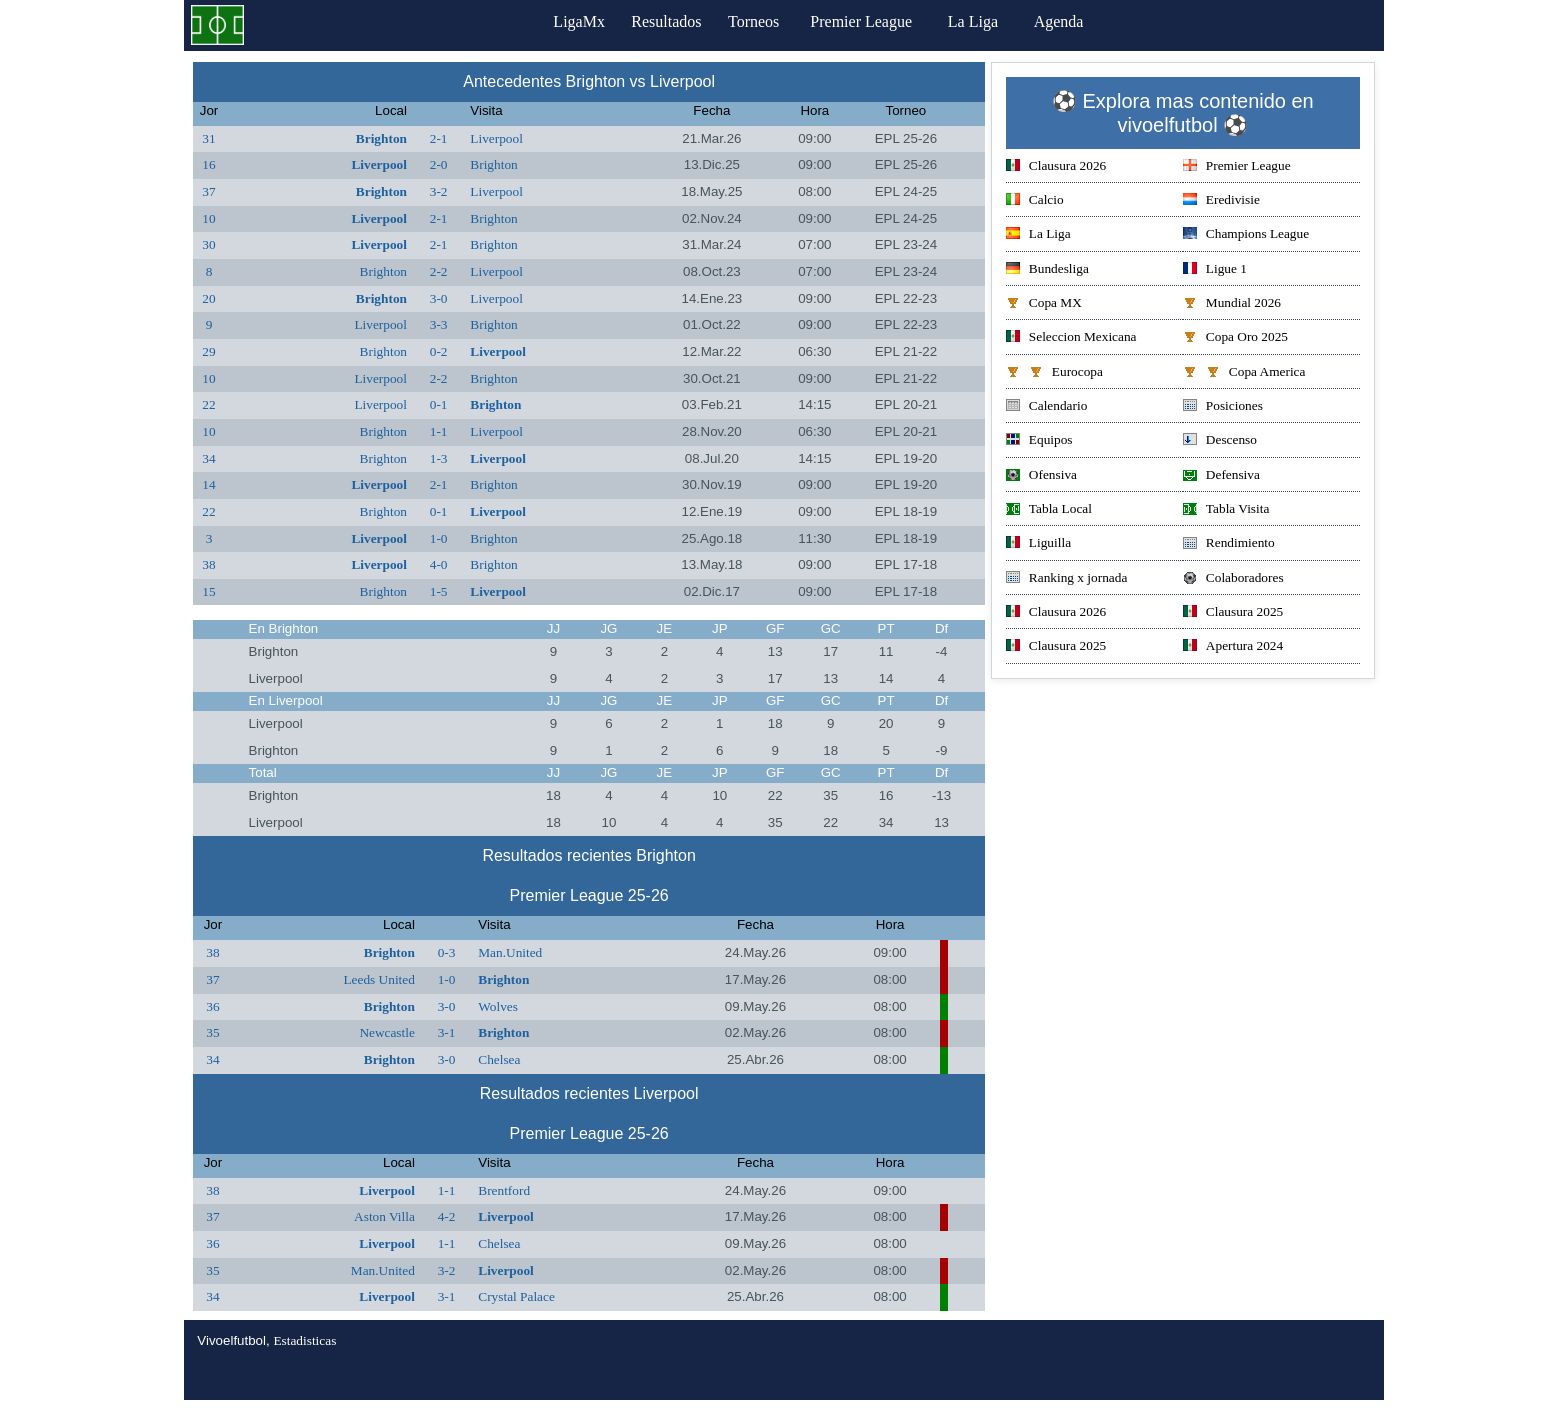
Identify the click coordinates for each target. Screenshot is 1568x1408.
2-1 (439, 138)
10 (208, 218)
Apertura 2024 (1233, 647)
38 (208, 564)
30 (208, 244)
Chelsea (499, 1059)
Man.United (510, 952)
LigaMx (570, 21)
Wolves (498, 1006)
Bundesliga (1047, 270)
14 (208, 484)
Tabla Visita (1226, 510)
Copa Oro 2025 (1235, 338)
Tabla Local (1049, 510)
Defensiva (1221, 476)
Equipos (1039, 441)
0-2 (439, 351)
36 (212, 1006)
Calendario (1046, 407)
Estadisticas (304, 1340)
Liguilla (1038, 544)
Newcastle (387, 1032)
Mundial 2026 (1232, 304)
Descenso (1220, 441)
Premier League (875, 21)
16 (208, 164)
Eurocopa (1054, 373)
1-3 (439, 458)
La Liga (987, 21)
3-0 (439, 298)
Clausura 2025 (1233, 613)
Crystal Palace (516, 1296)
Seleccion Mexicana (1071, 338)
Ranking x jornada (1066, 579)
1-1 (439, 431)
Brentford (504, 1190)
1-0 (439, 538)
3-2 (439, 191)
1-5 (439, 591)
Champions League (1246, 235)
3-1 (447, 1032)
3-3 (439, 324)
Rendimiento (1229, 544)
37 (208, 191)
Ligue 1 (1215, 270)
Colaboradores (1233, 579)
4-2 (447, 1216)
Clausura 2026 (1056, 167)
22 (208, 404)
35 (212, 1032)
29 (208, 351)
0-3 (447, 952)
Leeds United (378, 979)
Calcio (1035, 201)
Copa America (1244, 373)
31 (208, 138)
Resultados (666, 21)
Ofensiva (1041, 476)
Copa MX (1044, 304)
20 (208, 298)
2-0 (439, 164)
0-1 (439, 404)
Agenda (1073, 21)
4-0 (439, 564)
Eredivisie (1221, 201)
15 (208, 591)
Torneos (762, 21)
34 (208, 458)
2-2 (439, 271)
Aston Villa (384, 1216)
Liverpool (496, 138)
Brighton (381, 138)
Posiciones (1223, 407)
